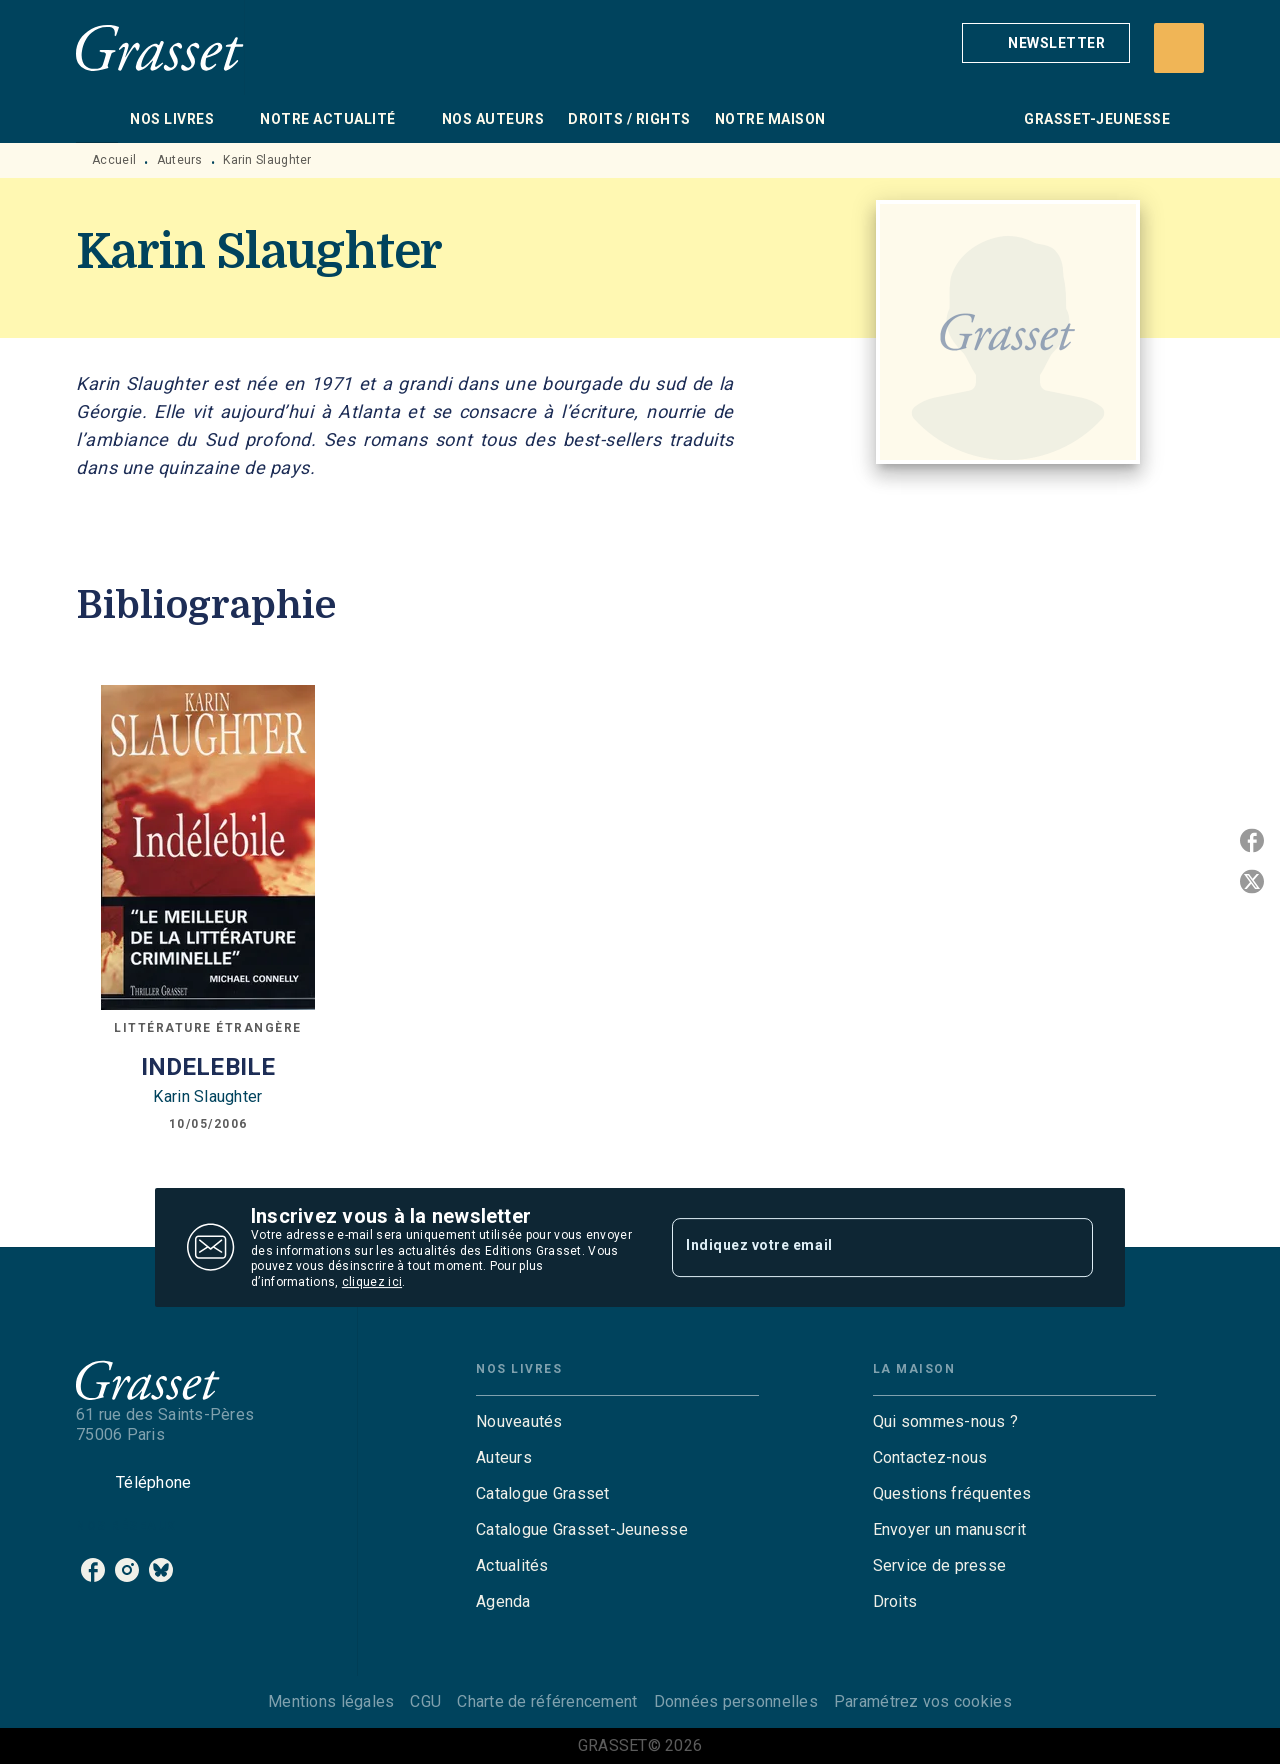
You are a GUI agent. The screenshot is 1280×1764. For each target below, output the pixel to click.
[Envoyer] (1069, 1248)
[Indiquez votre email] (857, 1247)
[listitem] (93, 1570)
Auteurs (180, 160)
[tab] (97, 119)
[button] (1046, 43)
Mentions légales (331, 1701)
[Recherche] (1179, 48)
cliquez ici (372, 1283)
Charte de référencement (547, 1701)
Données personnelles (736, 1701)
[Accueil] (160, 47)
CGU (425, 1701)
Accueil (114, 160)
